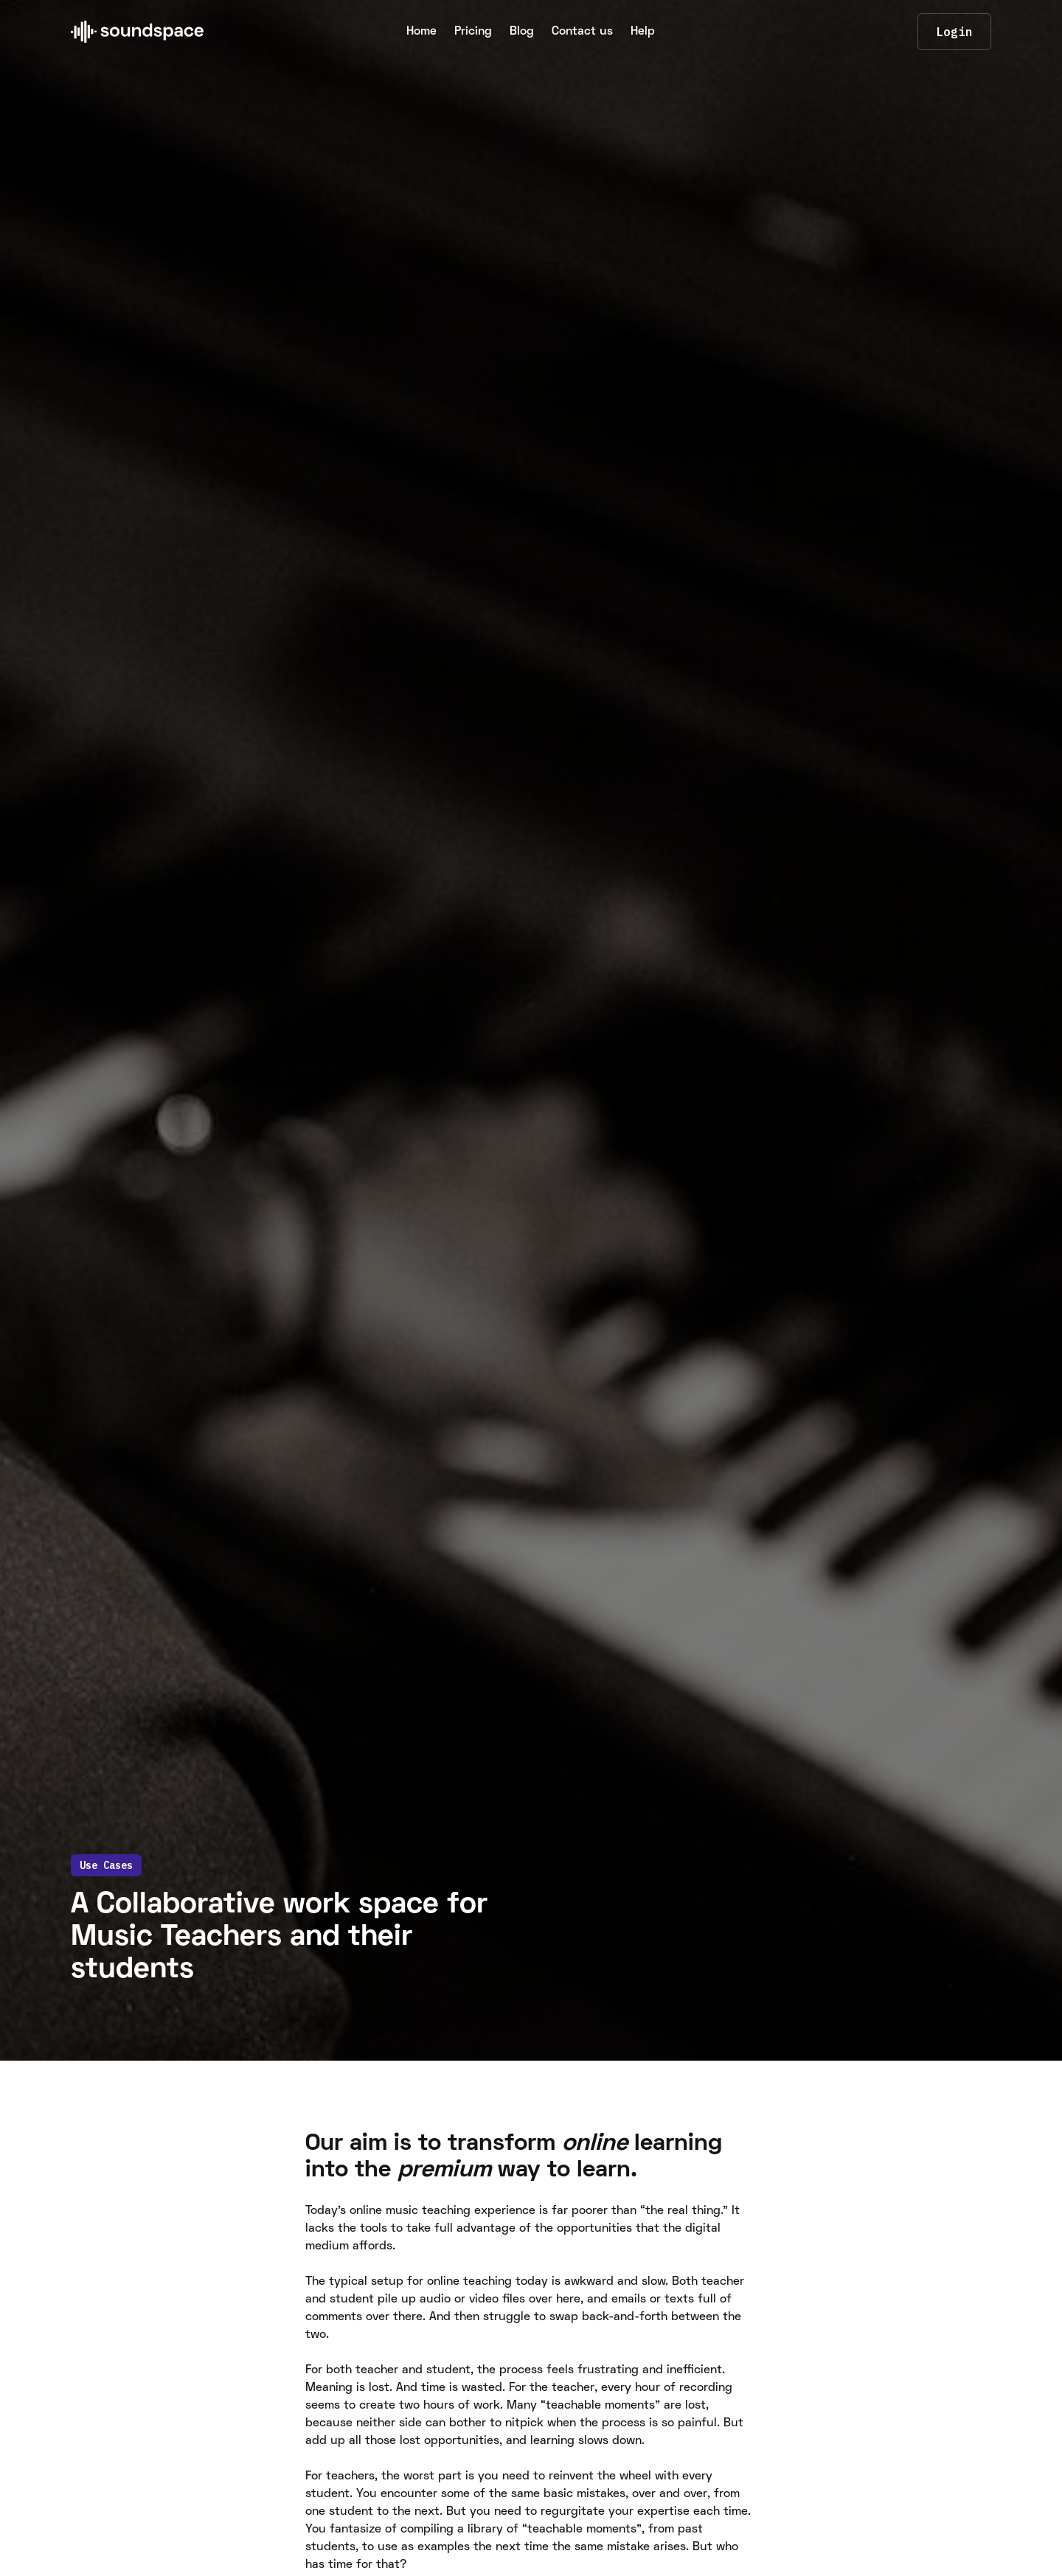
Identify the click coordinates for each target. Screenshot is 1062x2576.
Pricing (473, 32)
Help (643, 32)
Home (421, 32)
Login (954, 31)
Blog (522, 32)
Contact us (582, 32)
